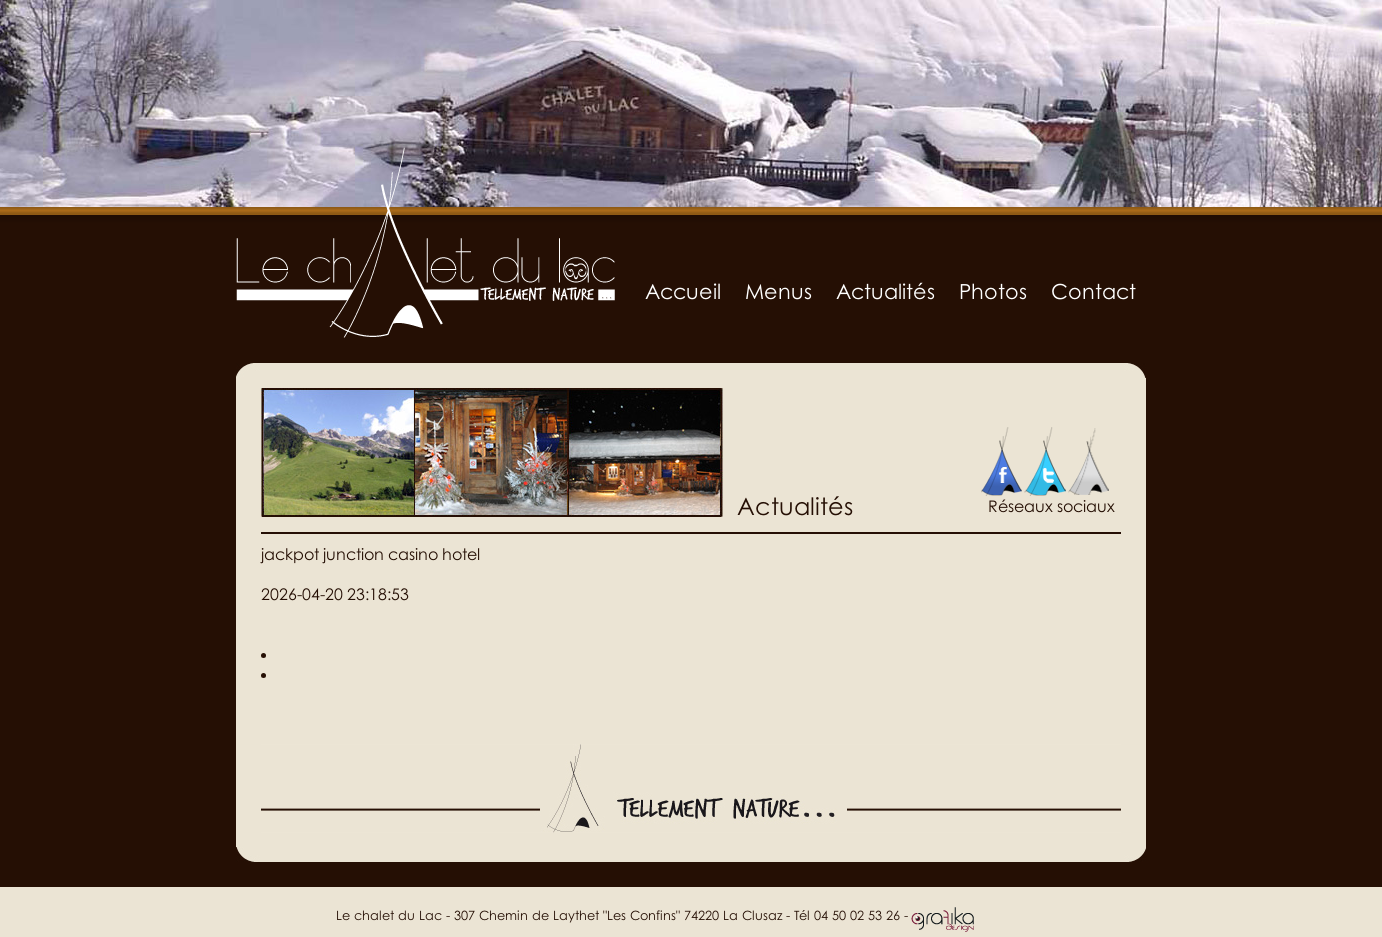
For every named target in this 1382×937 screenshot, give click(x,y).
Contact (1093, 291)
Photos (993, 291)
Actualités (885, 291)
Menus (778, 291)
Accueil (683, 291)
